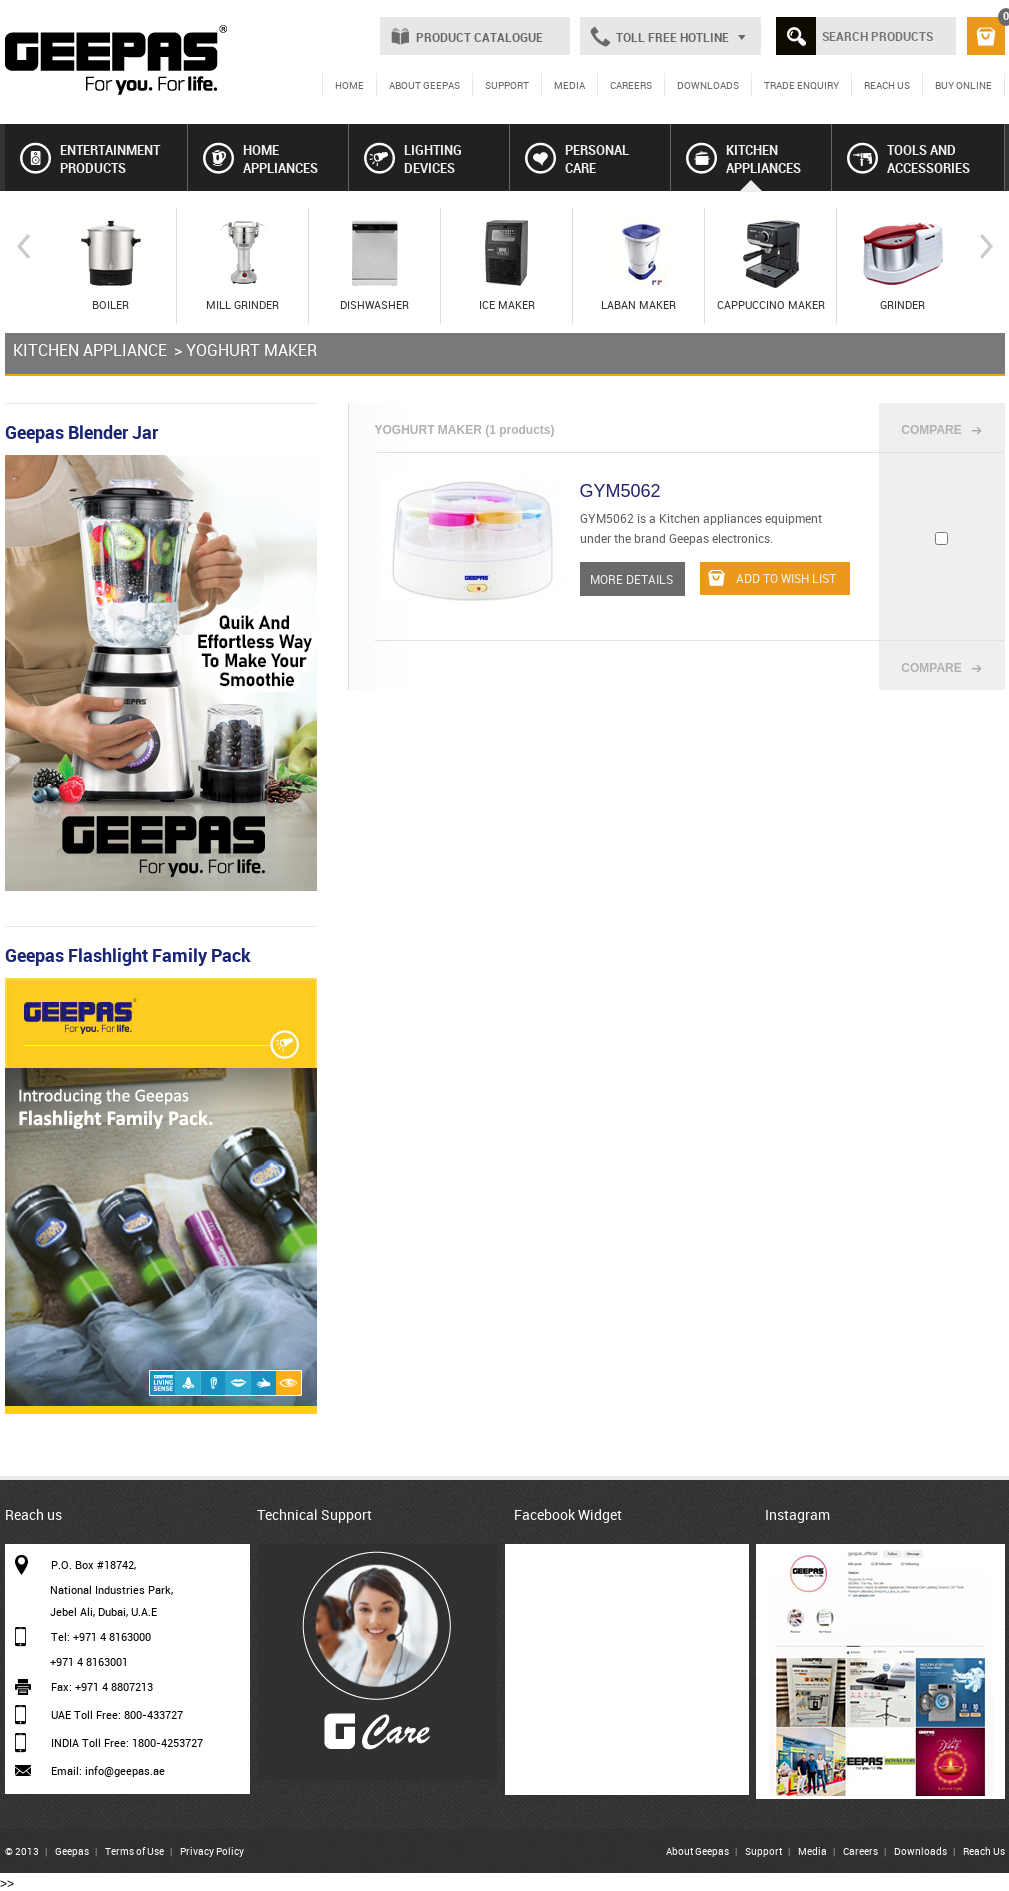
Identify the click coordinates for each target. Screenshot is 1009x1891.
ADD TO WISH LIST (772, 578)
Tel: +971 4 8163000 (101, 1636)
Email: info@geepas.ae (108, 1770)
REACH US (887, 85)
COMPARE (931, 430)
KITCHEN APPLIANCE (90, 350)
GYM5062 (620, 491)
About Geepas (697, 1851)
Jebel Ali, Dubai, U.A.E (103, 1611)
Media (812, 1851)
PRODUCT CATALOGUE (479, 37)
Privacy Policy (212, 1851)
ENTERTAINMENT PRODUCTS (90, 159)
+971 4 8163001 (89, 1661)
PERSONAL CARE (577, 159)
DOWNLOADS (708, 85)
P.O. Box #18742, (93, 1564)
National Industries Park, (111, 1589)
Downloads (920, 1851)
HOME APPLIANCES (260, 159)
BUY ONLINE (963, 85)
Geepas (72, 1851)
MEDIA (569, 85)
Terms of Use (134, 1851)
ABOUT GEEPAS (424, 85)
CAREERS (631, 85)
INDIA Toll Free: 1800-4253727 (127, 1742)
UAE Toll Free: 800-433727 (117, 1714)
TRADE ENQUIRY (801, 85)
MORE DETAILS (631, 579)
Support (763, 1851)
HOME (349, 85)
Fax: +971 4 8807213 (102, 1686)
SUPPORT (507, 85)
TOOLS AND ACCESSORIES (908, 159)
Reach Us (984, 1851)
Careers (860, 1851)
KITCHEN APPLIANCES (743, 159)
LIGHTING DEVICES (413, 159)
